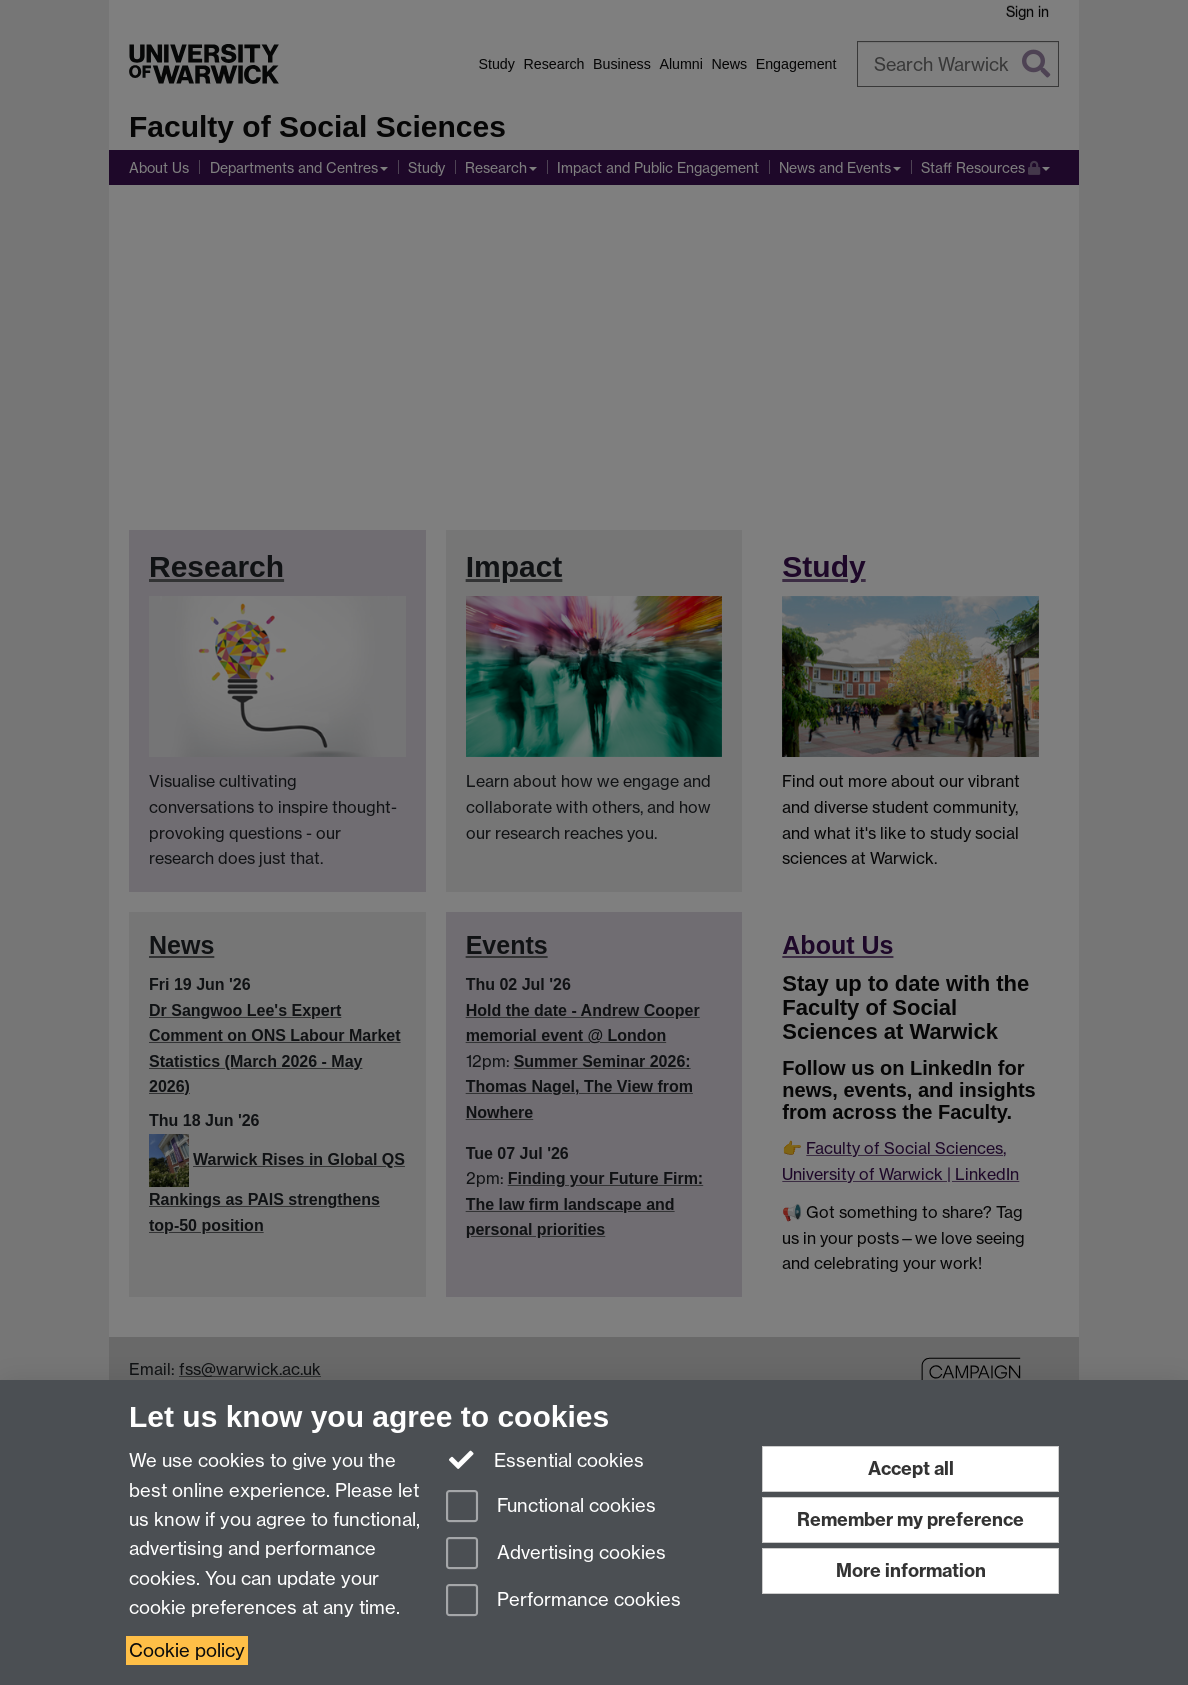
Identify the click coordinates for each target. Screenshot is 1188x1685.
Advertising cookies (556, 1554)
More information (911, 1570)
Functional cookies (551, 1507)
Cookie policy (187, 1650)
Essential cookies (545, 1459)
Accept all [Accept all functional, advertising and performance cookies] (911, 1468)
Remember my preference (910, 1519)
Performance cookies (563, 1601)
